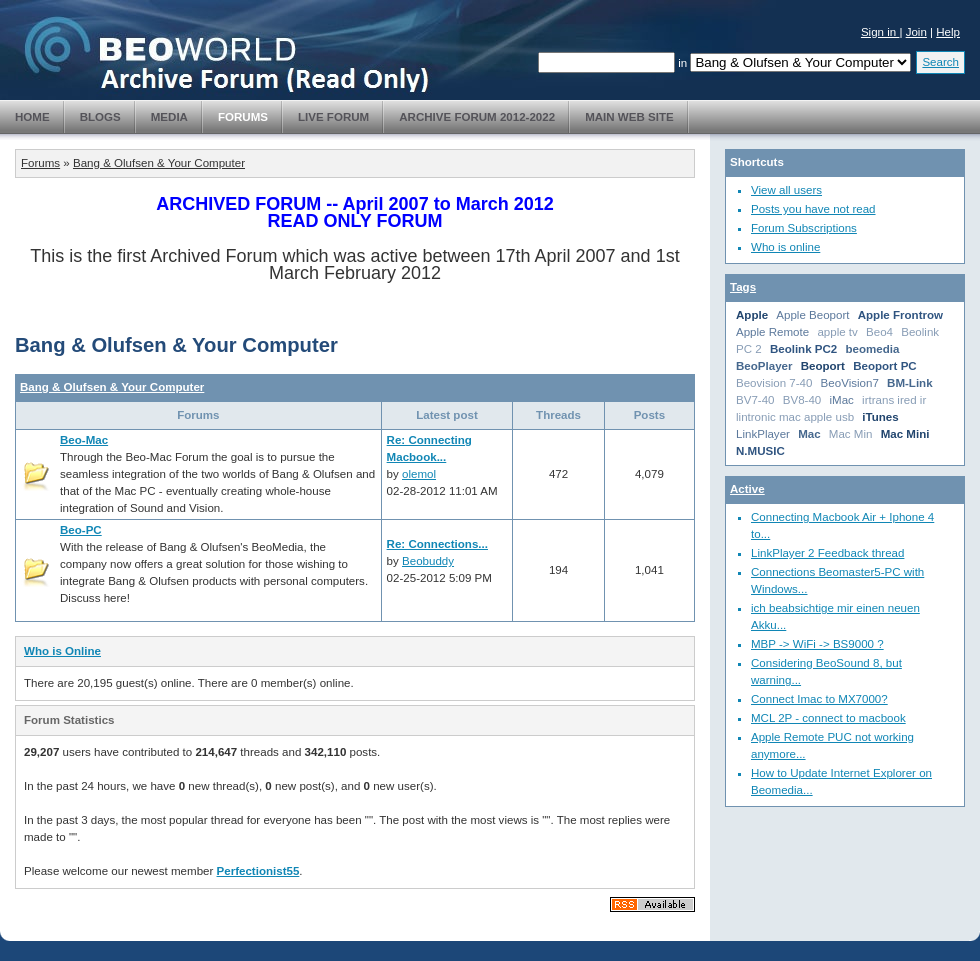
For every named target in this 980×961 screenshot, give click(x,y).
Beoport (823, 366)
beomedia (873, 349)
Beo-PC (81, 530)
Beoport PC (885, 366)
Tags (743, 287)
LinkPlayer (763, 434)
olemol (419, 474)
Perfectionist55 (258, 871)
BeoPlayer (764, 366)
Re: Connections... (437, 544)
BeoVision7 (850, 383)
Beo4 (879, 332)
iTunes (880, 417)
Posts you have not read (813, 209)
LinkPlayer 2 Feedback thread (827, 553)
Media (169, 117)
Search (940, 62)
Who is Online (62, 651)
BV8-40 (802, 400)
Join (916, 32)
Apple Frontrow (900, 315)
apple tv (837, 332)
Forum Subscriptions (804, 228)
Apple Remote (772, 332)
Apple (752, 315)
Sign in (880, 32)
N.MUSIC (760, 451)
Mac (809, 434)
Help (948, 32)
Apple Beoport (812, 315)
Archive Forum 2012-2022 (477, 117)
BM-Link (910, 383)
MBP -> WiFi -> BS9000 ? (817, 644)
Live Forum (333, 117)
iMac (841, 400)
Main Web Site (629, 117)
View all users (786, 190)
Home (32, 117)
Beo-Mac (84, 440)
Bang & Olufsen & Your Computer (159, 163)
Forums (243, 117)
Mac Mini (905, 434)
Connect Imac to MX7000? (819, 699)
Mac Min (851, 434)
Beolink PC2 (803, 349)
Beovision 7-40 (774, 383)
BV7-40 (755, 400)
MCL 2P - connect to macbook (828, 718)
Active (747, 489)
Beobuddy (428, 561)
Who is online (785, 247)
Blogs (100, 117)
